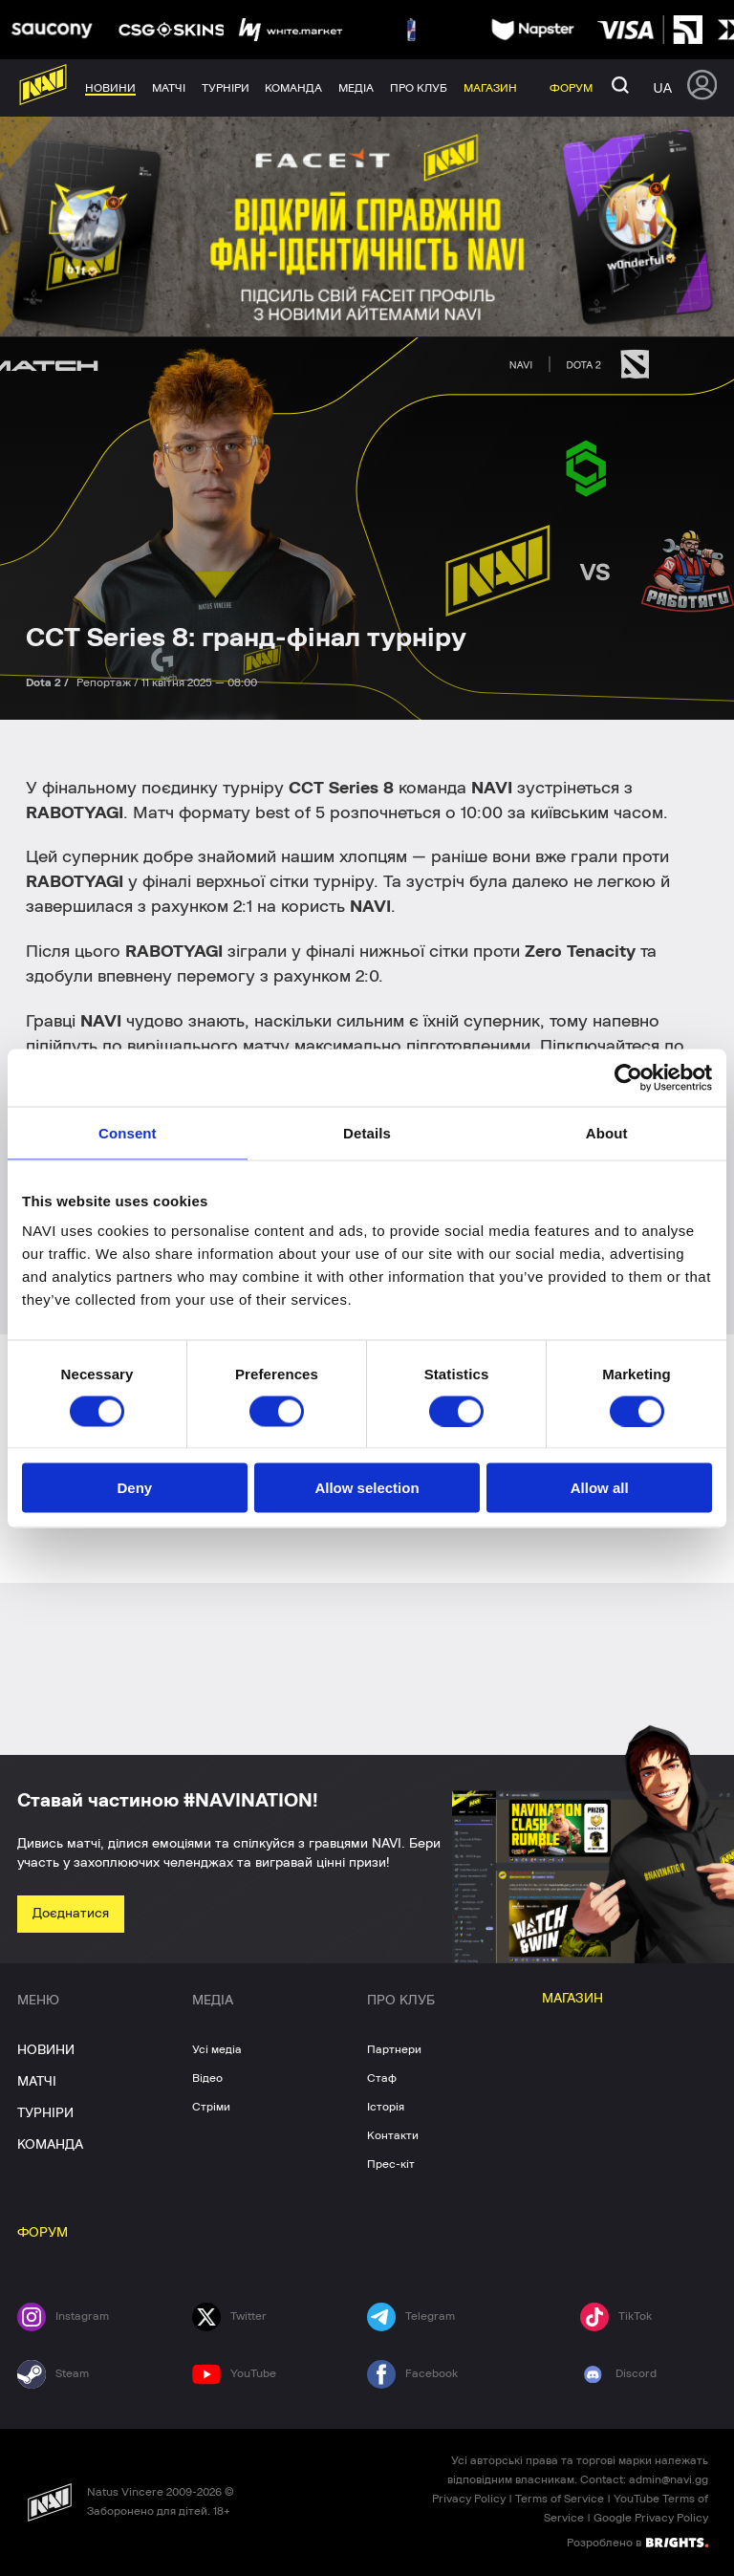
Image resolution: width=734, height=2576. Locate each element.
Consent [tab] (127, 1132)
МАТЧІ (36, 2082)
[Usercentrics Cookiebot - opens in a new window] (628, 1077)
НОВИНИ (46, 2050)
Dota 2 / (49, 682)
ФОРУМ (42, 2233)
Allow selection (366, 1488)
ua (663, 88)
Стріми (211, 2106)
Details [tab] (367, 1132)
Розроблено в (637, 2541)
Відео (207, 2078)
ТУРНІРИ (45, 2113)
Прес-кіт (391, 2164)
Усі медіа (217, 2049)
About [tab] (607, 1132)
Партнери (394, 2049)
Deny (134, 1488)
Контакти (393, 2135)
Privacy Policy (469, 2498)
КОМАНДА (50, 2145)
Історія (385, 2106)
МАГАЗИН (572, 1998)
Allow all (600, 1488)
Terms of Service (559, 2498)
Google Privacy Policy (651, 2517)
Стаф (382, 2078)
